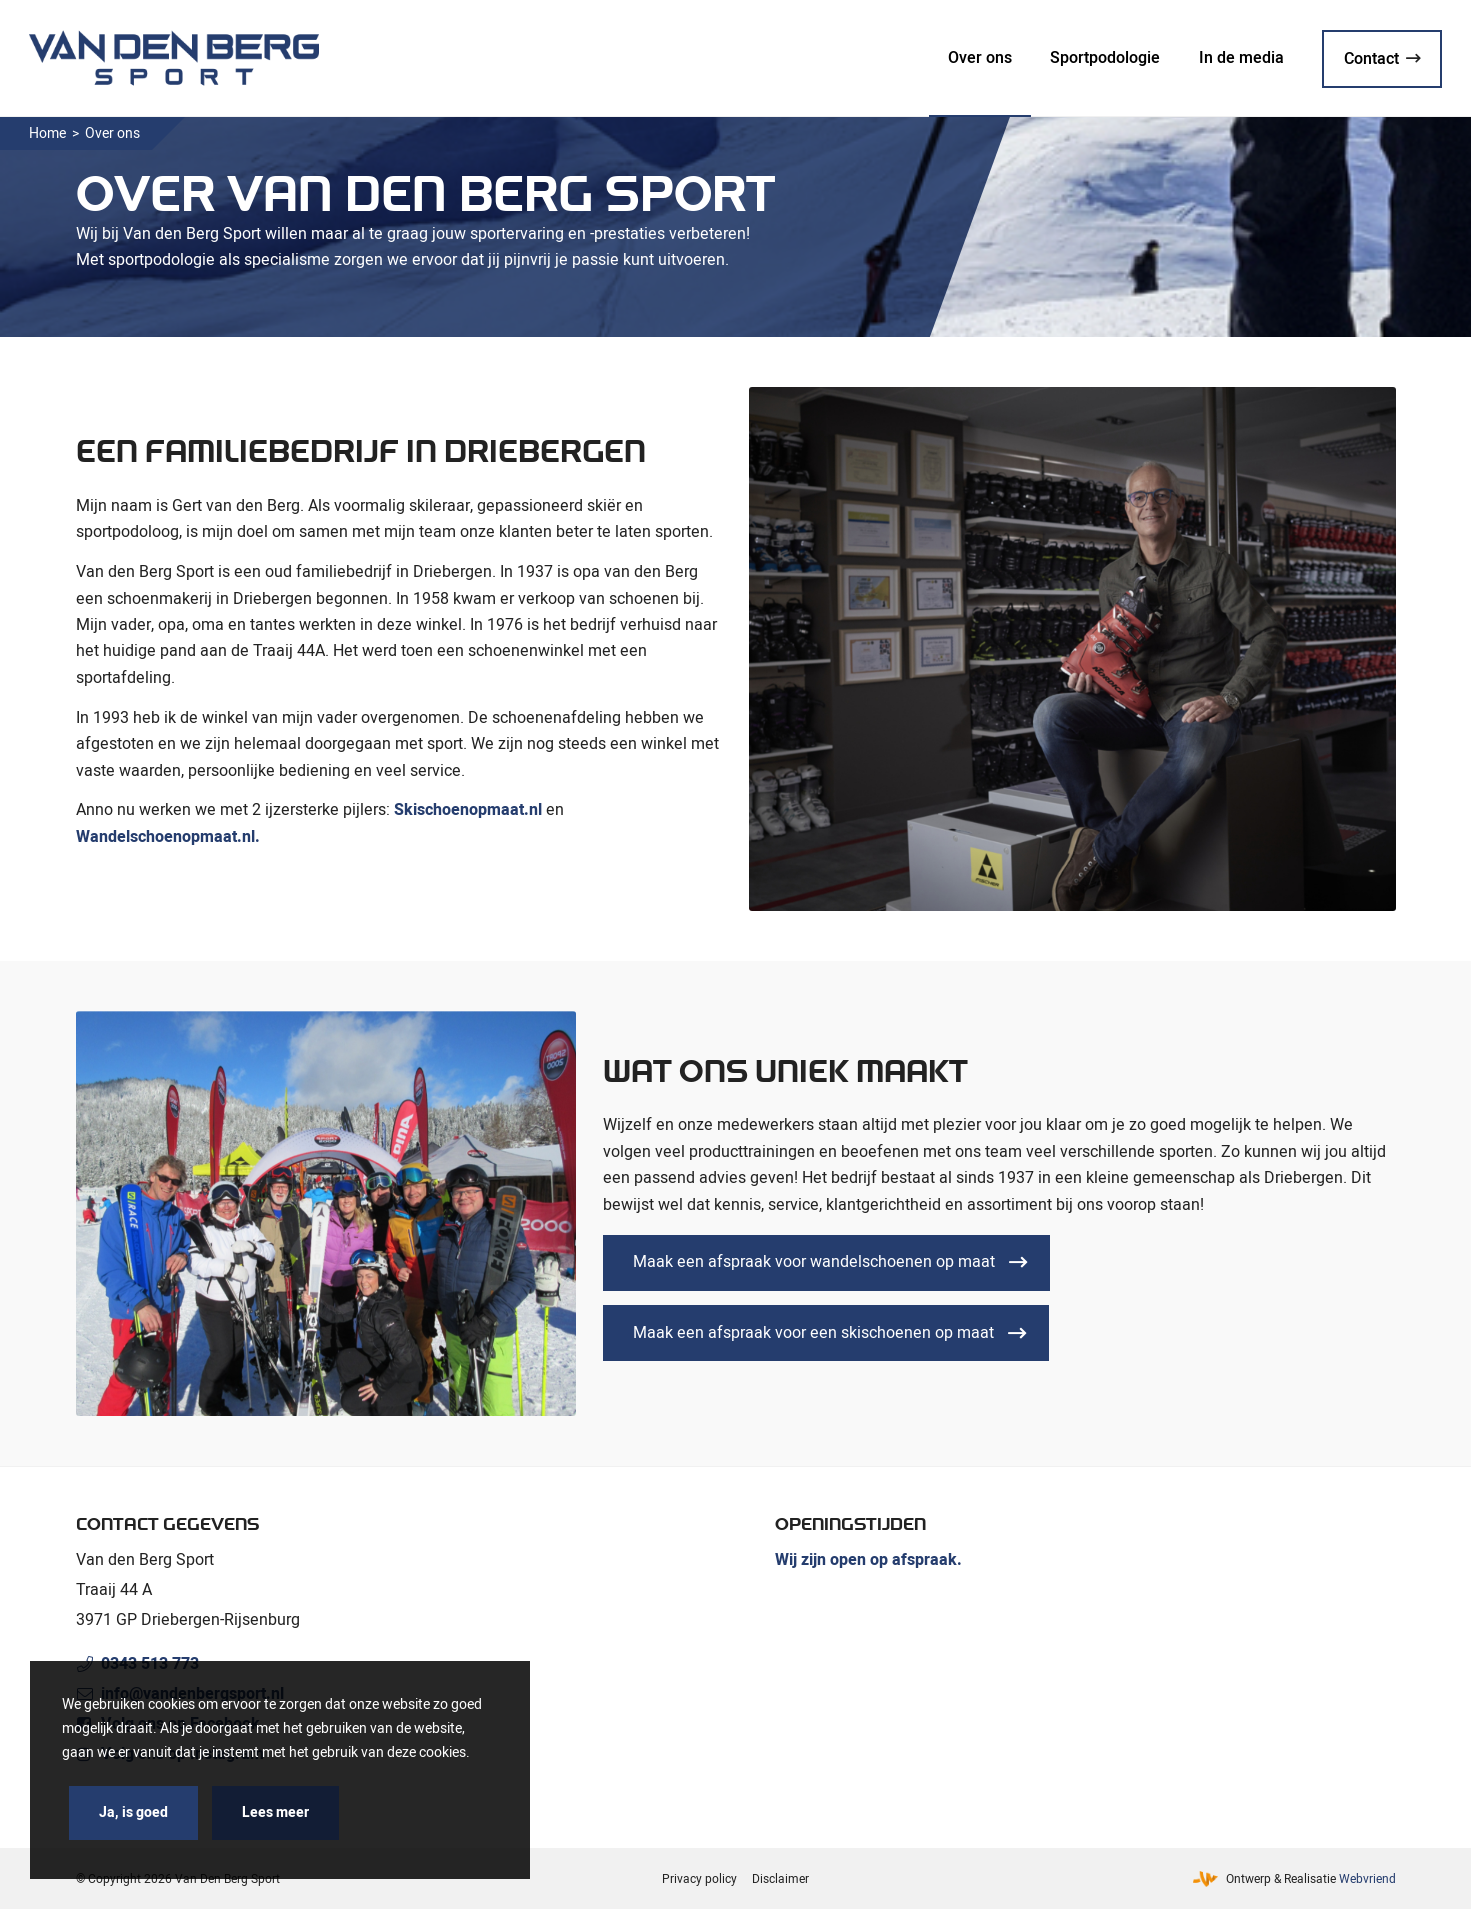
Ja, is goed (133, 1812)
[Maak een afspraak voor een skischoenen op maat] (826, 1333)
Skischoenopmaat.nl (468, 810)
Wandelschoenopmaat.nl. (168, 837)
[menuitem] (980, 58)
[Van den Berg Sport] (174, 58)
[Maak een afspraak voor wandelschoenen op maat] (826, 1263)
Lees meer (275, 1812)
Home (47, 133)
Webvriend (1367, 1879)
